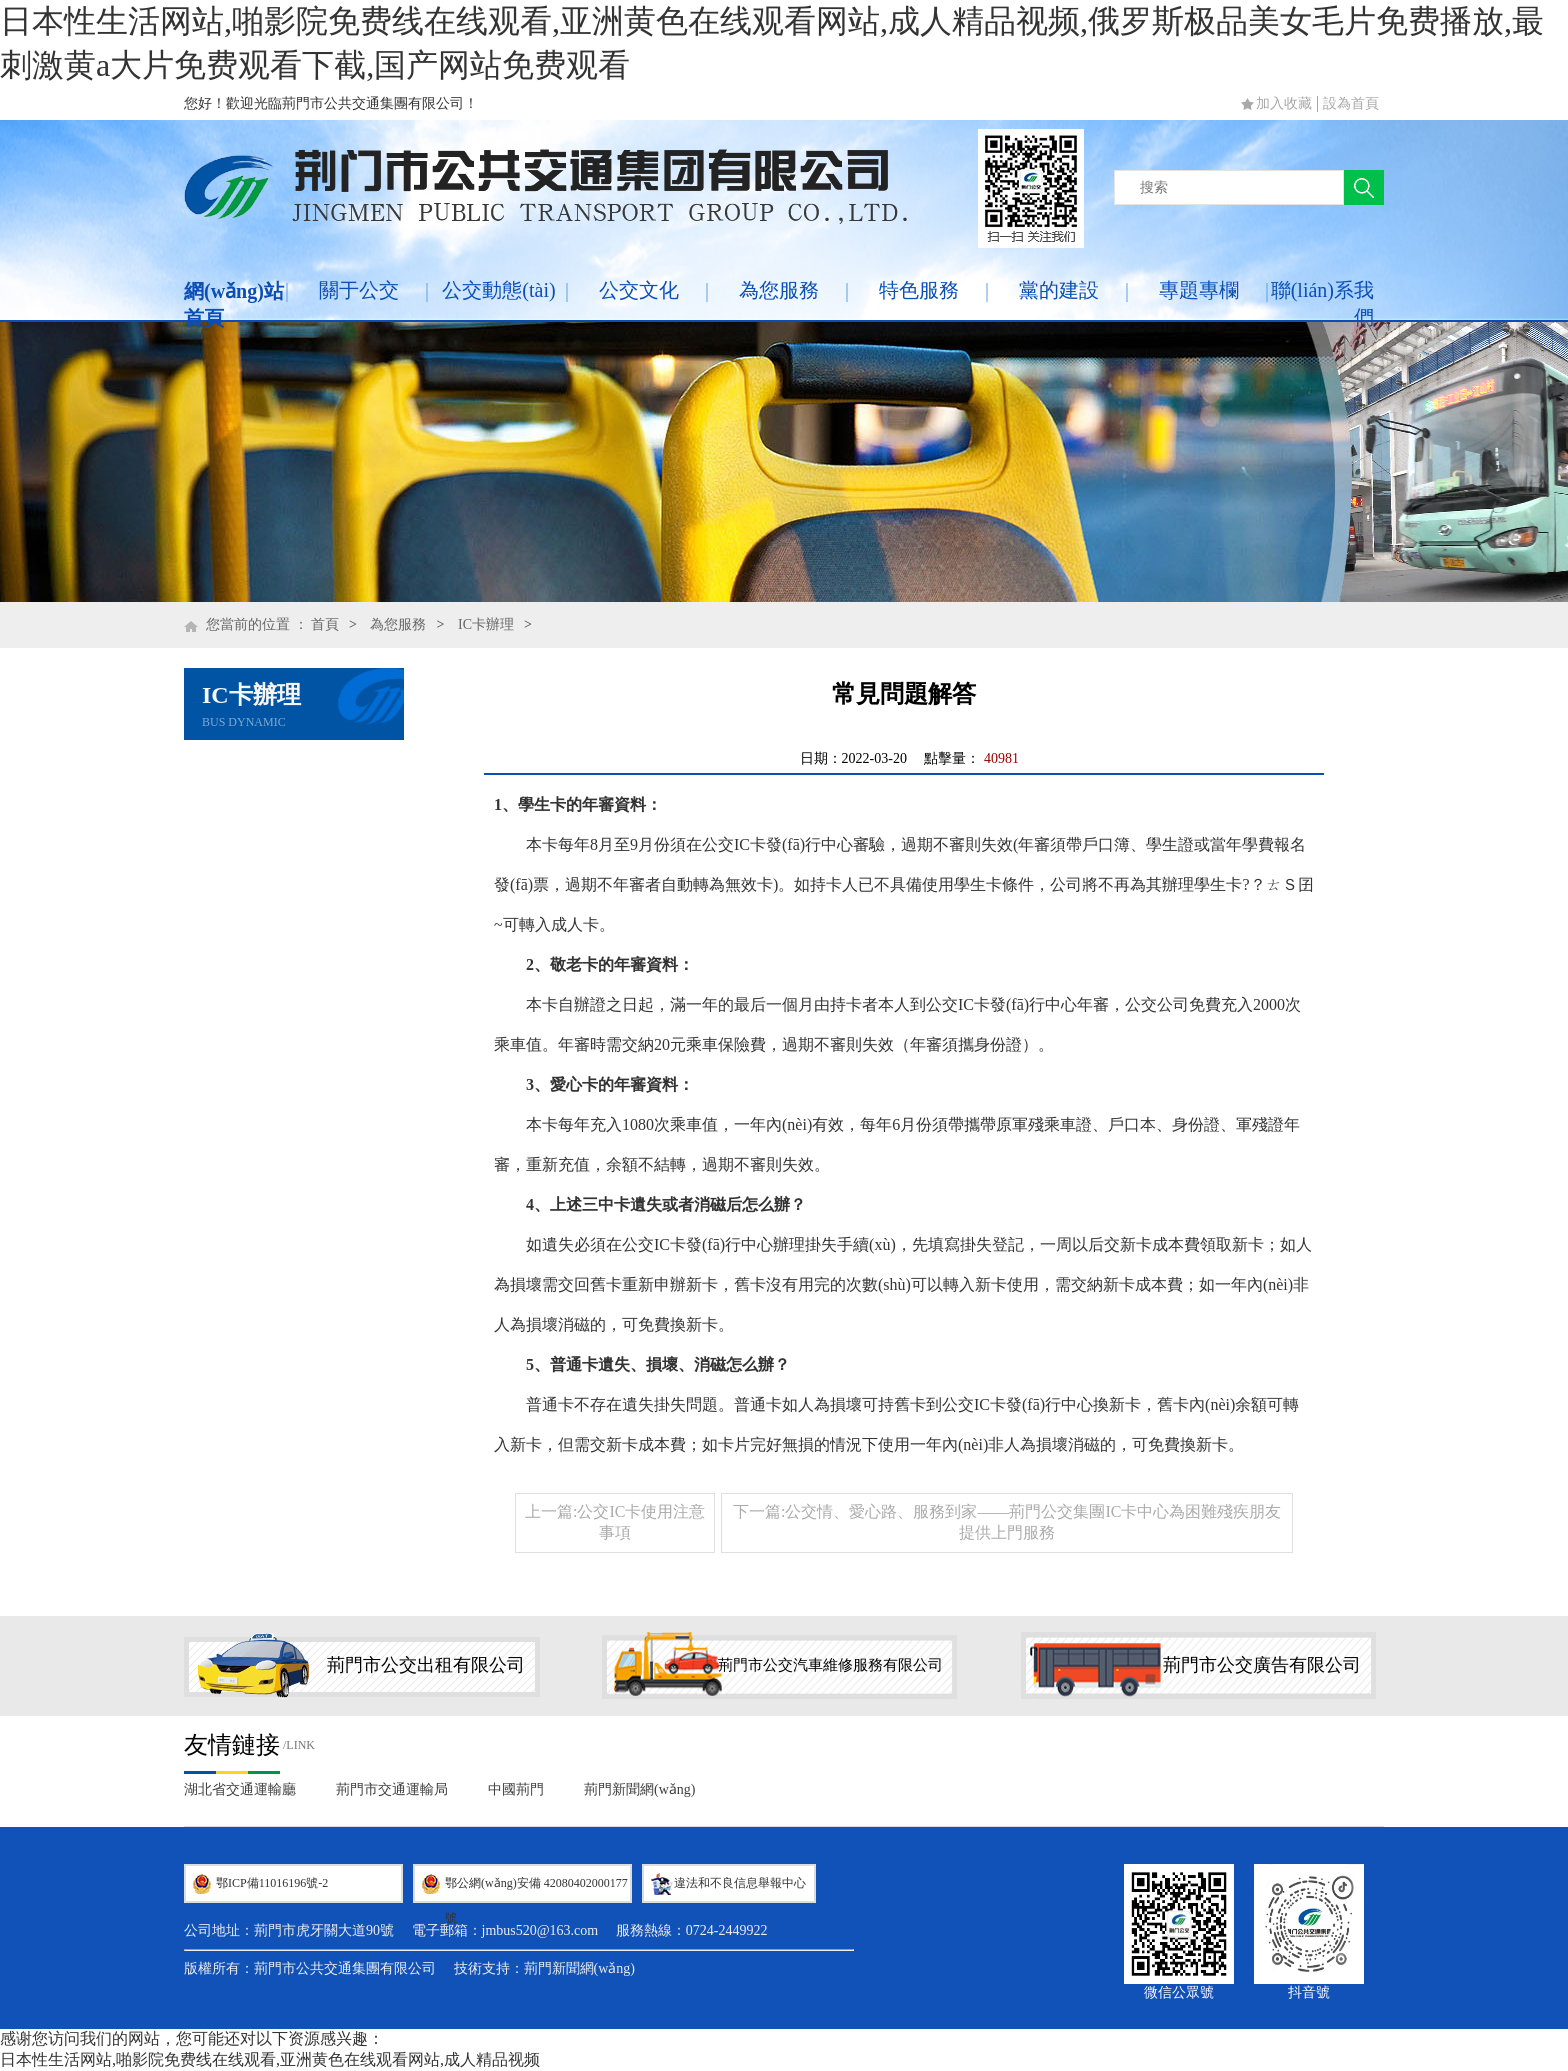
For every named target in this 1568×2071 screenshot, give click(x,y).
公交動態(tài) (498, 290)
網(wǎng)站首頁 (234, 304)
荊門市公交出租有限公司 (426, 1665)
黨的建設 (1059, 290)
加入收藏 (1284, 103)
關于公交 (359, 290)
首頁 (325, 624)
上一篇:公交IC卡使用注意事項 (615, 1522)
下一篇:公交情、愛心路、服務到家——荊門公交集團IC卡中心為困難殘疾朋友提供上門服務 (1007, 1522)
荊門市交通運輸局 (392, 1789)
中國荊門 (516, 1789)
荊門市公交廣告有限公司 (1262, 1665)
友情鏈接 (232, 1745)
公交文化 (639, 290)
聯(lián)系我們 (1322, 303)
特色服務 (919, 290)
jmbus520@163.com (540, 1930)
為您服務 (779, 290)
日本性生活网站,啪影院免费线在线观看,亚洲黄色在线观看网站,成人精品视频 (270, 2059)
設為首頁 (1351, 103)
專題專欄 (1199, 290)
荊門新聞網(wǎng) (639, 1789)
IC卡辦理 (486, 624)
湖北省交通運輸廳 (240, 1789)
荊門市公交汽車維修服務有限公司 (830, 1665)
